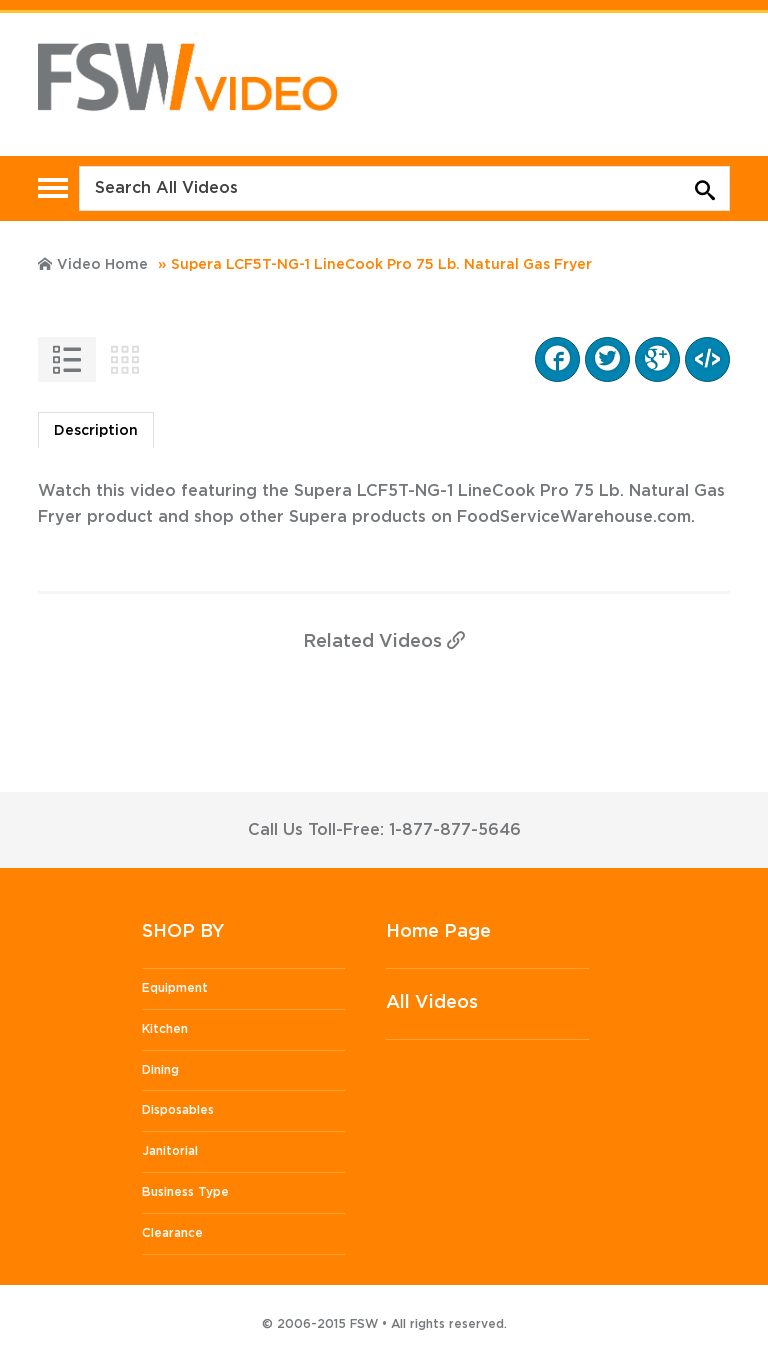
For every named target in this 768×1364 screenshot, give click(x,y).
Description (96, 431)
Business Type (185, 1192)
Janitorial (170, 1151)
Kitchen (165, 1029)
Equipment (175, 988)
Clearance (172, 1233)
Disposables (178, 1110)
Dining (160, 1070)
